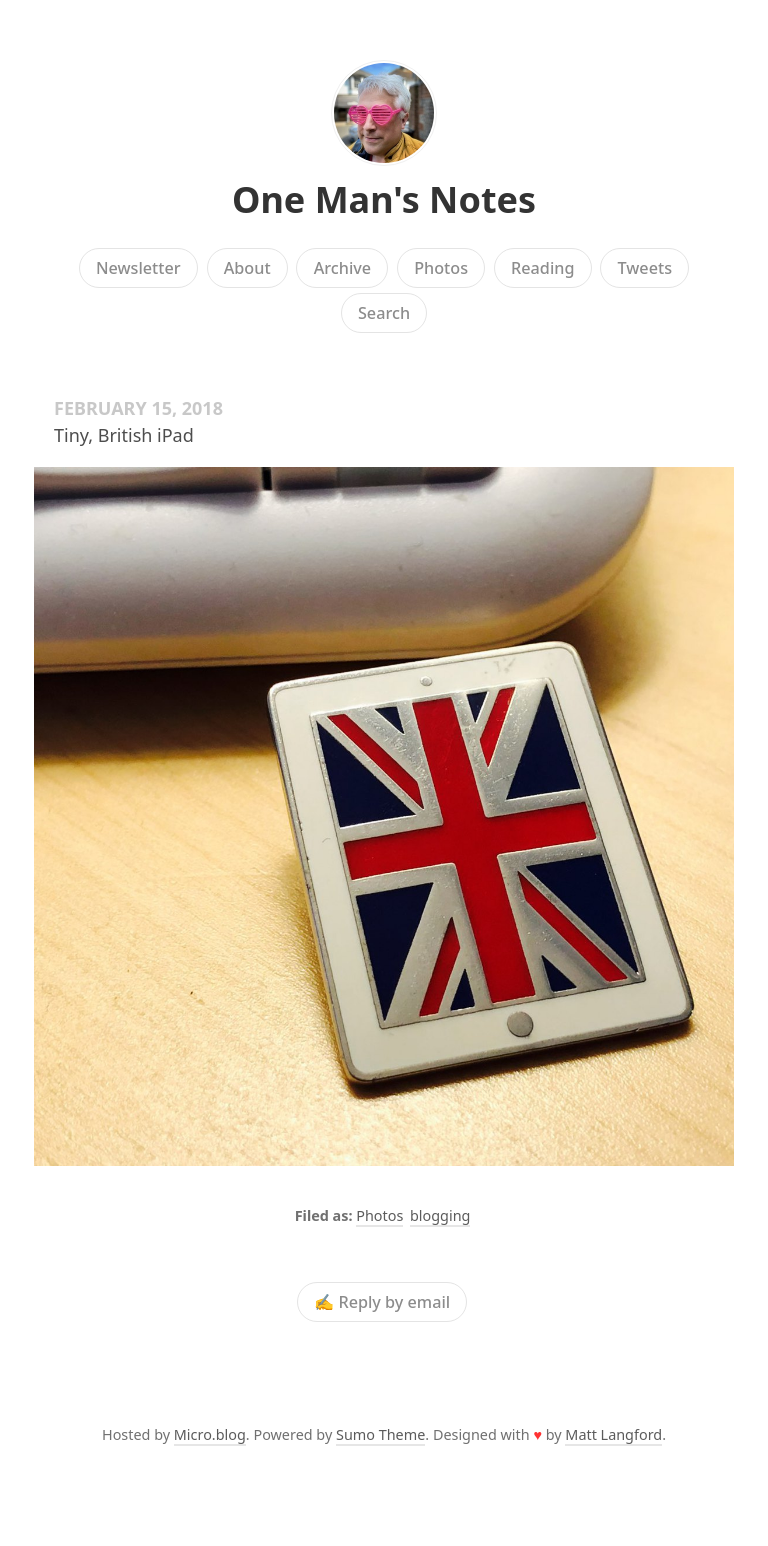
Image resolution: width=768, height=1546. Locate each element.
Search (384, 313)
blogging (440, 1215)
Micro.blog (210, 1434)
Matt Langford (613, 1434)
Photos (441, 268)
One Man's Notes (384, 199)
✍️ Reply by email (382, 1302)
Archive (342, 268)
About (247, 268)
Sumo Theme (380, 1434)
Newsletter (138, 268)
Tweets (645, 268)
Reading (542, 268)
